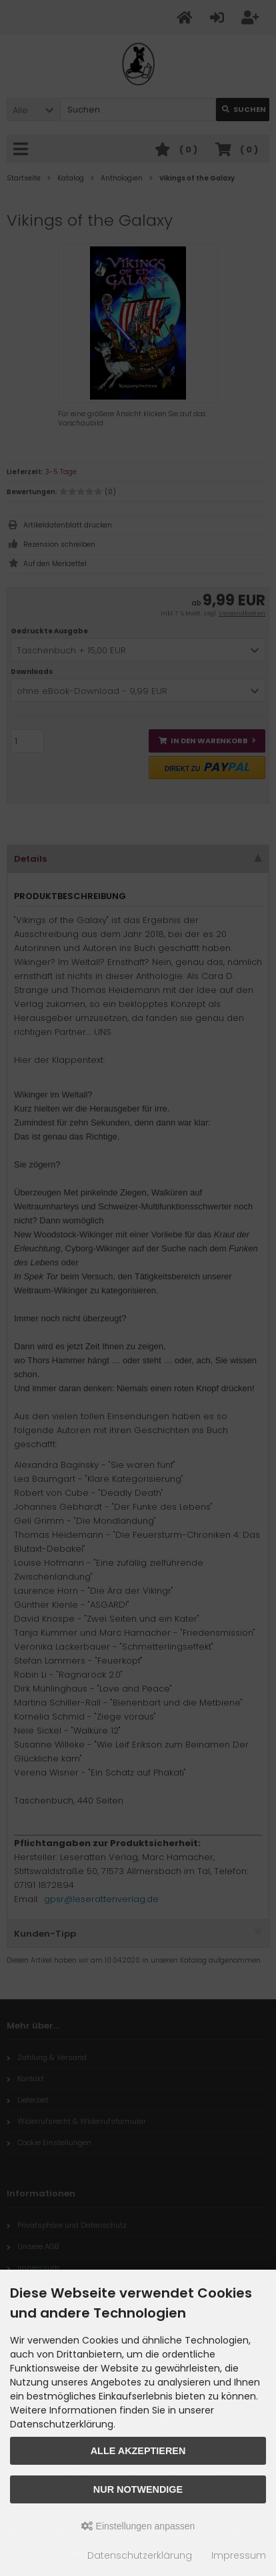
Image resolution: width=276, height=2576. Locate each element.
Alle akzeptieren (138, 2450)
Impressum (238, 2555)
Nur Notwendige (138, 2489)
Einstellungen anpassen (138, 2526)
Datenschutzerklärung (139, 2555)
